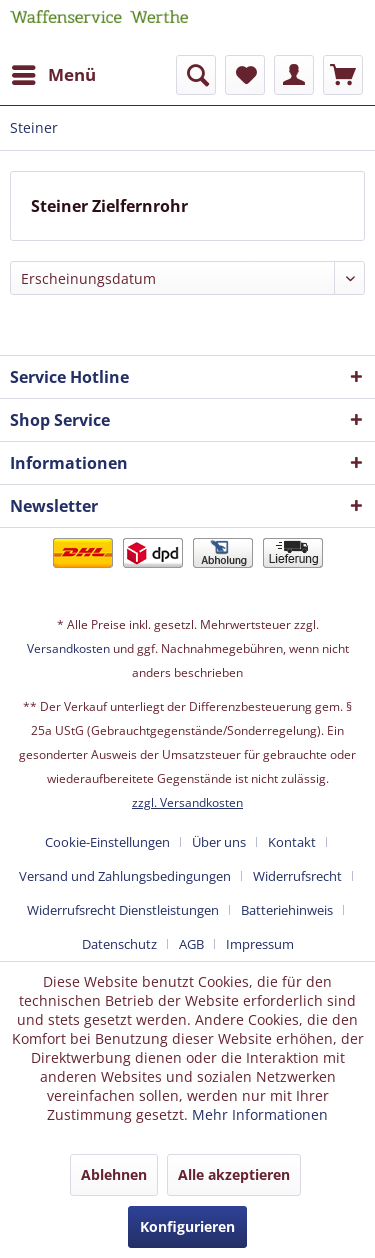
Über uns (219, 842)
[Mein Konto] (294, 75)
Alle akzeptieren (234, 1174)
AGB (191, 944)
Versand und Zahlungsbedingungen (125, 876)
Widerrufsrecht (297, 876)
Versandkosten (68, 648)
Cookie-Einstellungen (107, 842)
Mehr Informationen (260, 1114)
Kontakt (292, 842)
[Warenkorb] (343, 75)
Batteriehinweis (287, 910)
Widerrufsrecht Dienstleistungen (123, 910)
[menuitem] (53, 75)
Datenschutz (119, 944)
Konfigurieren (187, 1226)
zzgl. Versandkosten (187, 802)
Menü (54, 72)
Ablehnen (114, 1174)
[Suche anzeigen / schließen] (196, 75)
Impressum (260, 944)
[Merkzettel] (245, 75)
